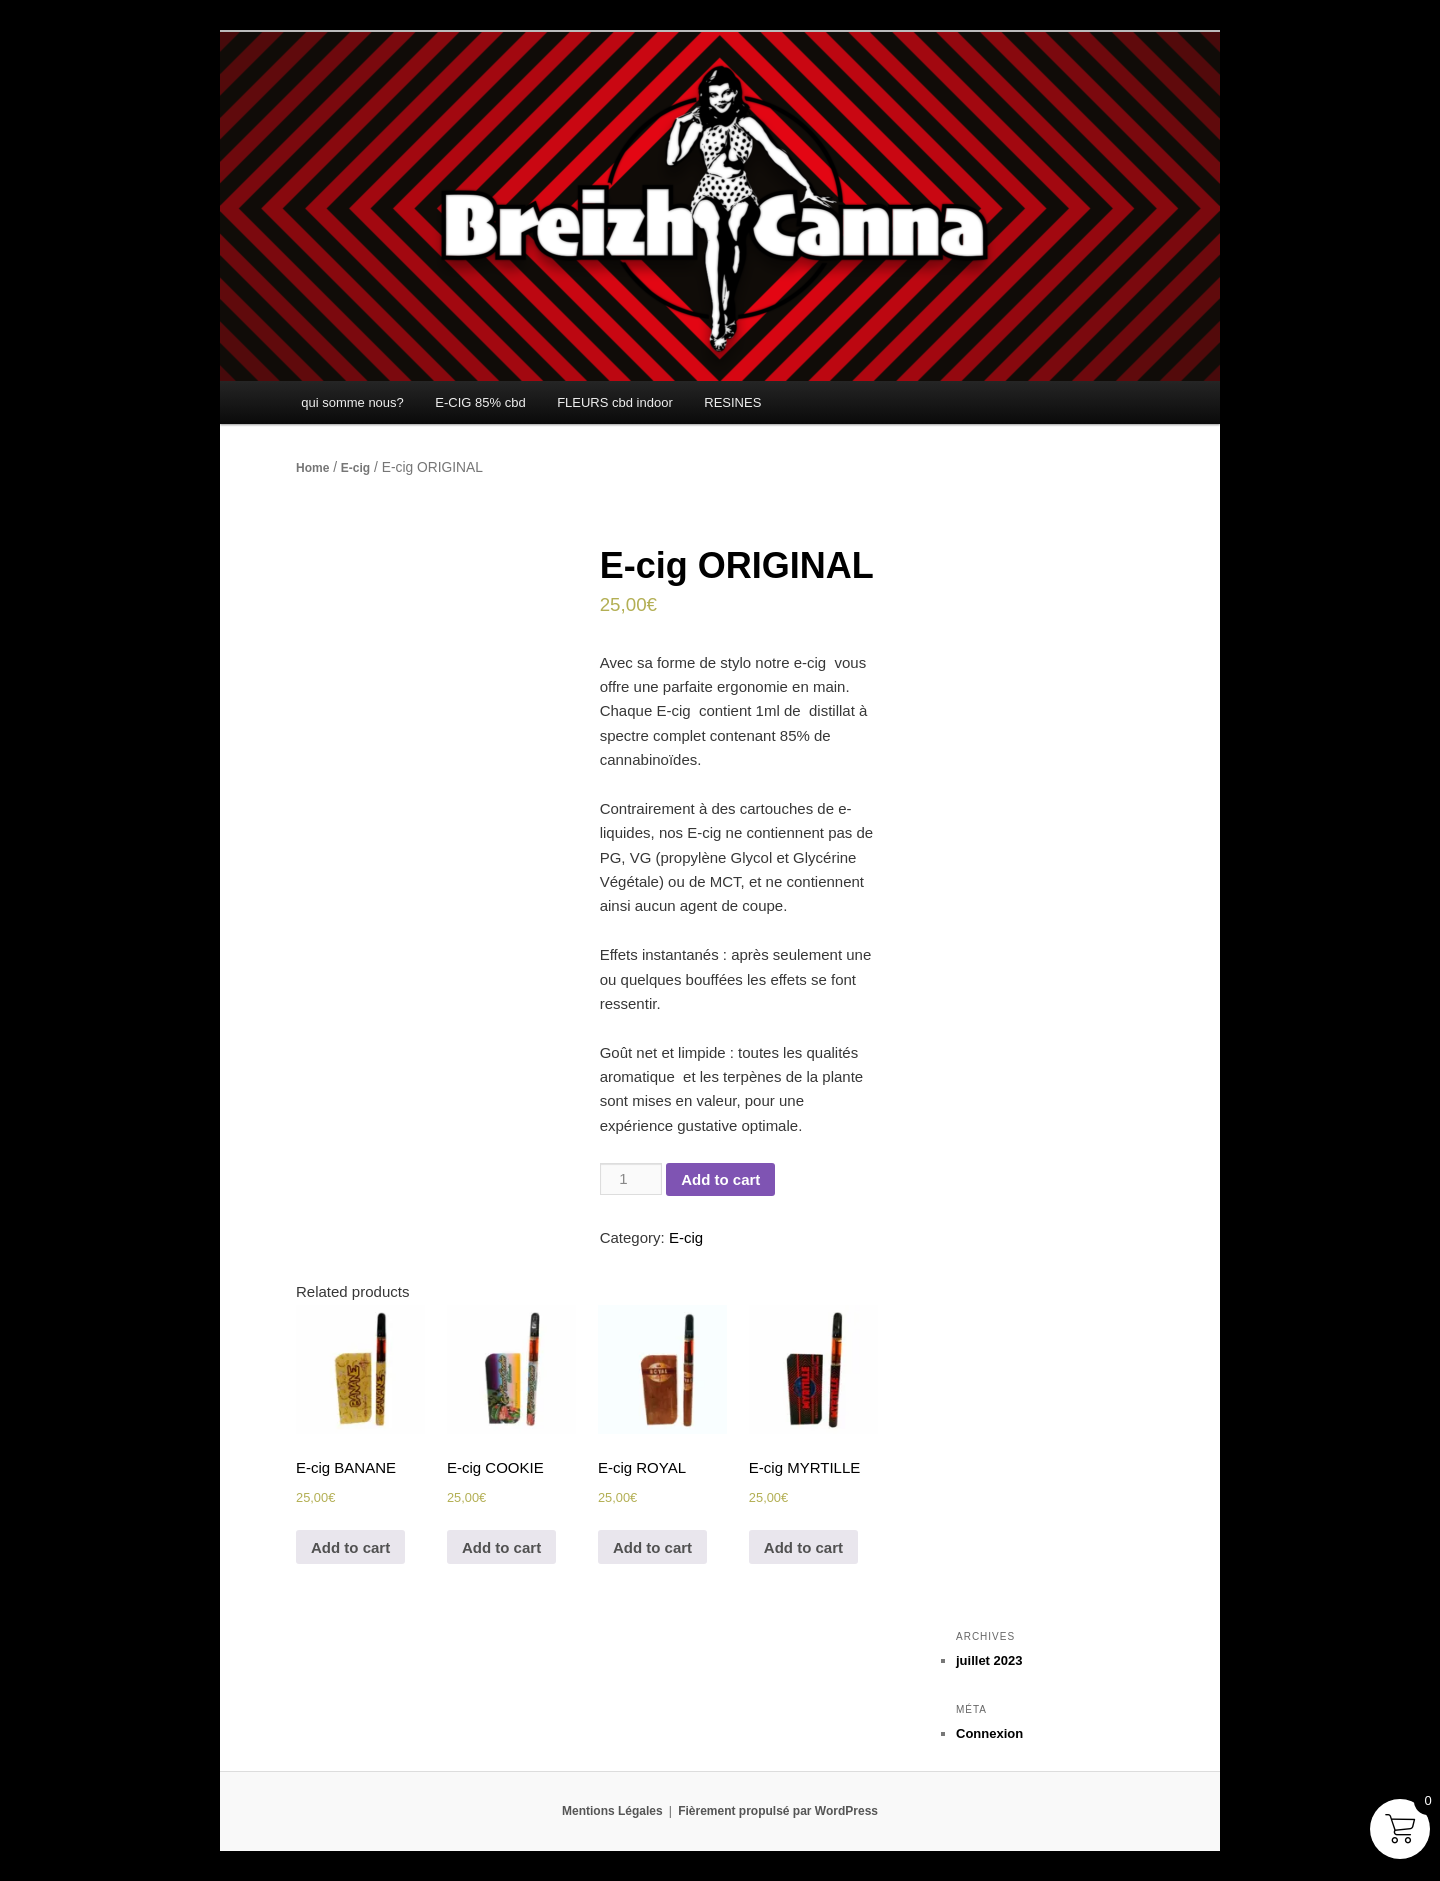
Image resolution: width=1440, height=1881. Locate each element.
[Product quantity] (631, 1179)
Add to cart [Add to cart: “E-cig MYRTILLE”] (803, 1547)
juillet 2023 (989, 1660)
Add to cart (720, 1179)
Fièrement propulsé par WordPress (778, 1811)
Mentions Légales (612, 1811)
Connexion (989, 1733)
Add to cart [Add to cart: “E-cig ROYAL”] (652, 1547)
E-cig (355, 468)
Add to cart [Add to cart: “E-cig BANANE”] (350, 1547)
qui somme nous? (352, 402)
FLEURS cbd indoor (615, 402)
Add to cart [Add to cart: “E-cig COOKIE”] (501, 1547)
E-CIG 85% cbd (480, 402)
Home (312, 468)
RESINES (732, 402)
